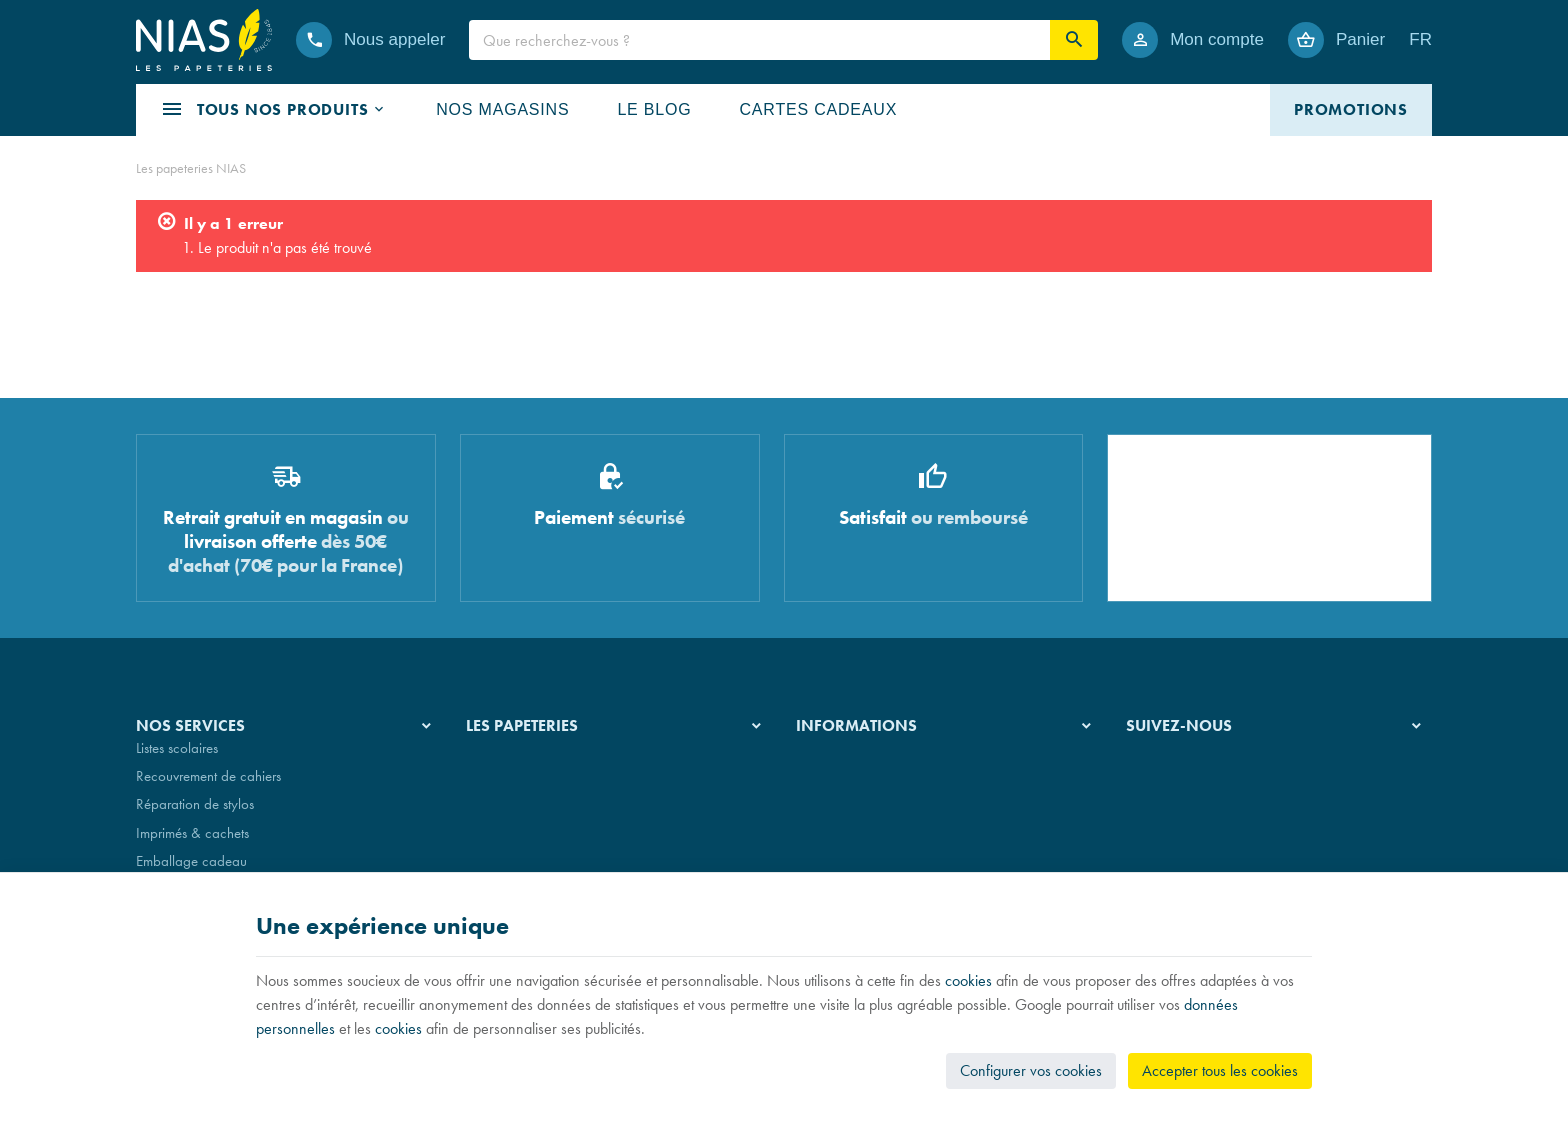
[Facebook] (1146, 776)
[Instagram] (1194, 776)
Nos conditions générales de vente (896, 761)
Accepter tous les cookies (1220, 1070)
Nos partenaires (512, 817)
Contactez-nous (842, 846)
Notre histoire (504, 761)
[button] (274, 110)
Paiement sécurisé (846, 817)
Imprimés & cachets (192, 846)
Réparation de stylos (195, 817)
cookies (968, 980)
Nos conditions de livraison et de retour (909, 789)
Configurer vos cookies (1031, 1070)
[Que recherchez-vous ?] (759, 40)
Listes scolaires (177, 761)
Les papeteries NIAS (191, 168)
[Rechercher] (1074, 40)
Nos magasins (507, 789)
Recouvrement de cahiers (208, 789)
